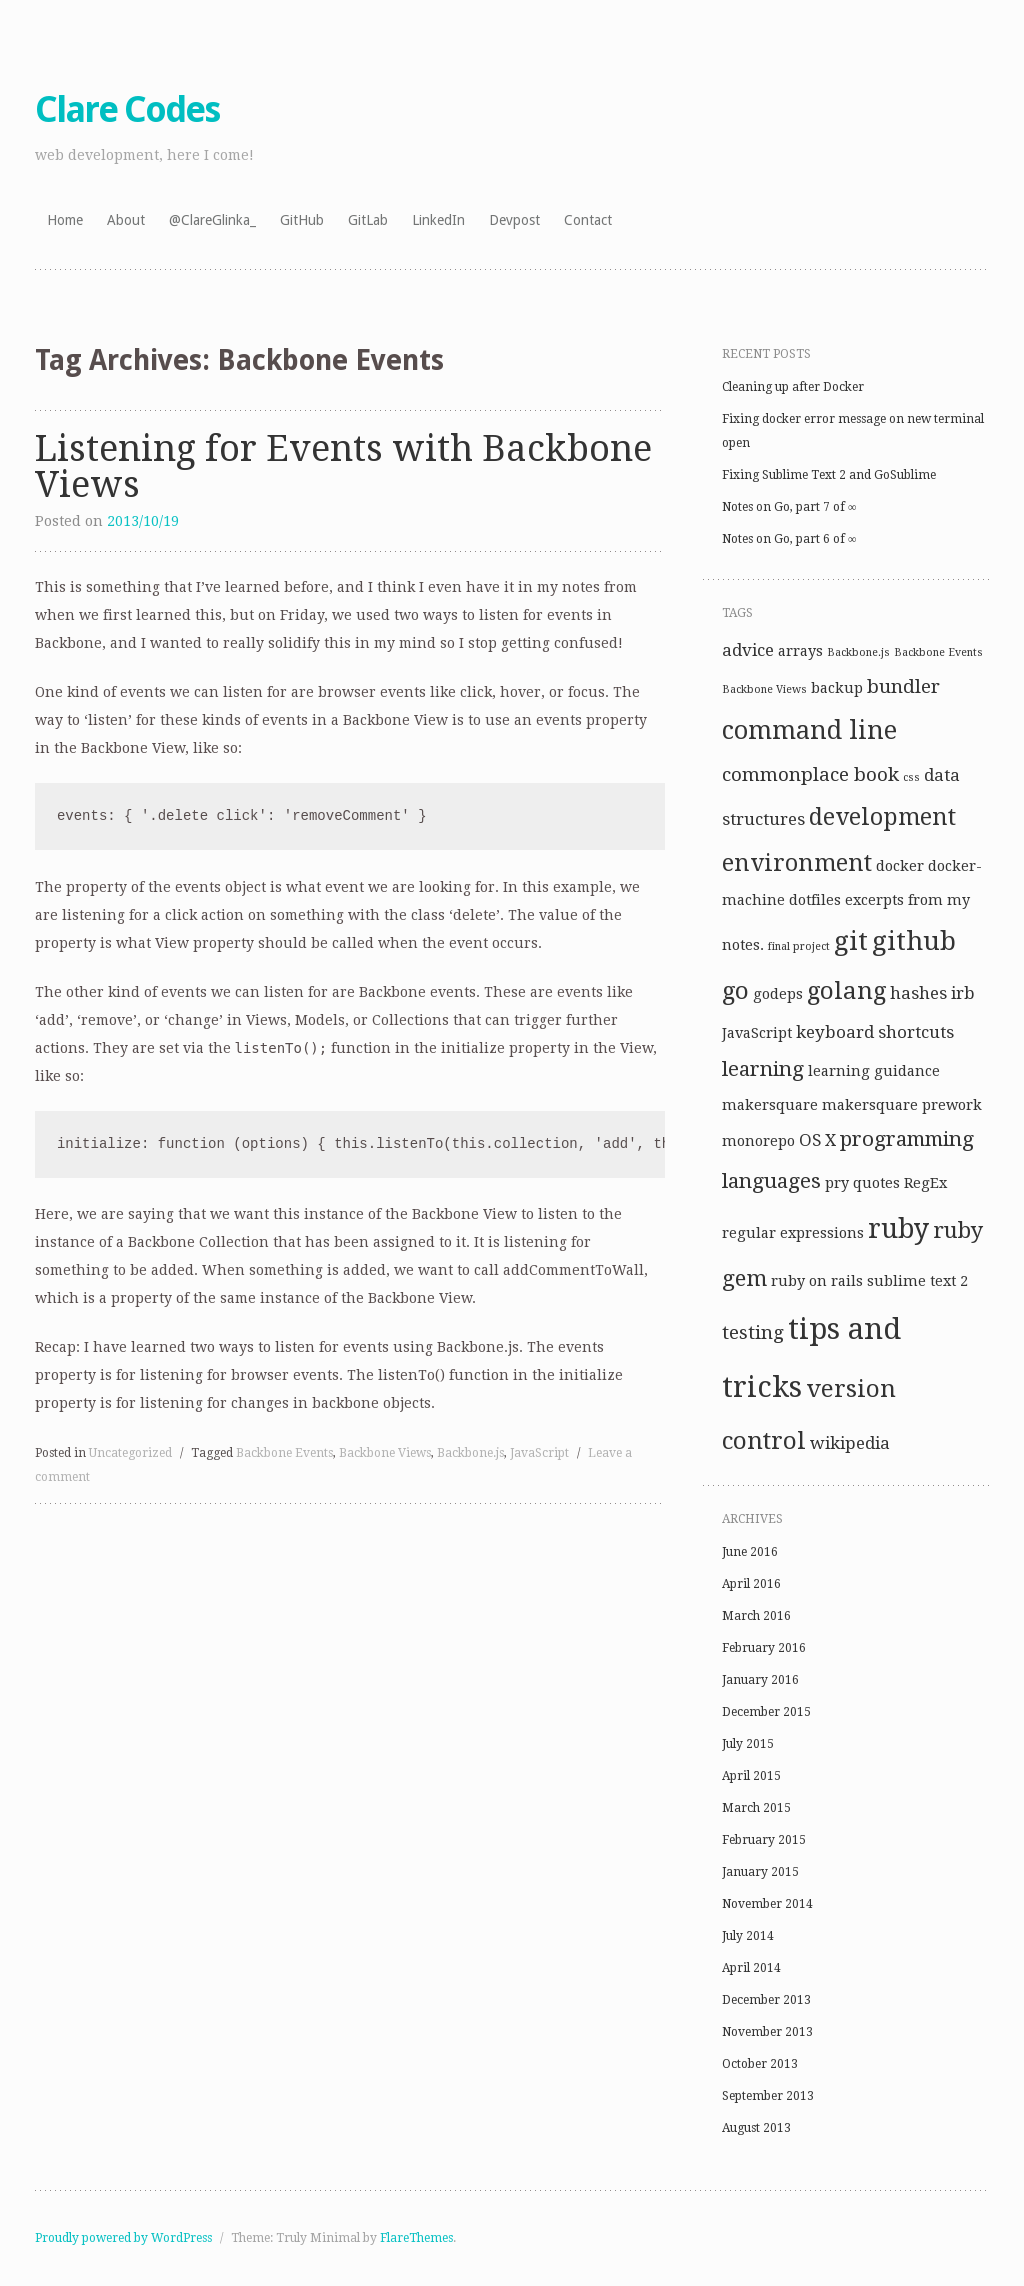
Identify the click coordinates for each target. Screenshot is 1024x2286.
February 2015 (764, 1840)
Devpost (514, 220)
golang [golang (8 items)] (846, 991)
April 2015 (751, 1776)
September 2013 (768, 2096)
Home (65, 220)
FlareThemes (416, 2238)
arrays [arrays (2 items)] (800, 651)
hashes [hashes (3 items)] (918, 993)
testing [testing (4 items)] (753, 1332)
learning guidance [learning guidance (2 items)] (874, 1071)
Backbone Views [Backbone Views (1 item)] (764, 689)
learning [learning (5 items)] (763, 1069)
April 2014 (751, 1968)
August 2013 (756, 2128)
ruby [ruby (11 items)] (898, 1228)
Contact (588, 220)
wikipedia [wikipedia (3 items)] (850, 1443)
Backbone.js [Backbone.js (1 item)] (858, 652)
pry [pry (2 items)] (837, 1183)
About (126, 220)
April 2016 (751, 1584)
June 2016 (750, 1552)
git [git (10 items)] (851, 941)
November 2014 (767, 1904)
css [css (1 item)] (911, 777)
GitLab (368, 220)
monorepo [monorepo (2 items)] (758, 1141)
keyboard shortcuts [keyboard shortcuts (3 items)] (875, 1032)
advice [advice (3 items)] (748, 650)
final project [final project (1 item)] (799, 946)
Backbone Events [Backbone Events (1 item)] (938, 652)
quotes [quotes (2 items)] (876, 1183)
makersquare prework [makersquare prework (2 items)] (902, 1105)
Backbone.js (470, 1453)
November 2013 (767, 2032)
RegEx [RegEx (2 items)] (925, 1183)
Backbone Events (284, 1453)
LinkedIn (438, 220)
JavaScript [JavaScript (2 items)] (757, 1033)
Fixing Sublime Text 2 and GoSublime (829, 475)
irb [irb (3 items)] (963, 993)
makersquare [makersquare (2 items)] (770, 1105)
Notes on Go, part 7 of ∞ (789, 507)
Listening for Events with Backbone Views (343, 466)
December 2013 (766, 2000)
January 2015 (760, 1872)
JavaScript (539, 1453)
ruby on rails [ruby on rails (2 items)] (817, 1281)
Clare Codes (127, 109)
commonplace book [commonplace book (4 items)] (810, 774)
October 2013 (760, 2064)
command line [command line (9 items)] (809, 730)
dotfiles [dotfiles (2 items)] (815, 900)
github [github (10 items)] (914, 941)
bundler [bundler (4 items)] (903, 686)
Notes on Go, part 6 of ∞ (789, 539)
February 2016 (764, 1648)
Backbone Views (385, 1453)
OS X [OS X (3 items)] (817, 1140)
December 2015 (766, 1712)
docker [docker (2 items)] (900, 866)
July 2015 (748, 1744)
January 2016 (760, 1680)
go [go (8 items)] (735, 991)
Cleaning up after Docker (793, 387)
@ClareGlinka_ (212, 220)
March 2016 (756, 1616)
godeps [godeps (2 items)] (778, 994)
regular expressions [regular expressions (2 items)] (793, 1233)
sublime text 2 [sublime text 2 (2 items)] (917, 1281)
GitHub (302, 220)
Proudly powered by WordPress (123, 2238)
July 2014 (748, 1936)
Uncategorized (130, 1453)
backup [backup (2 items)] (837, 688)
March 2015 (756, 1808)
